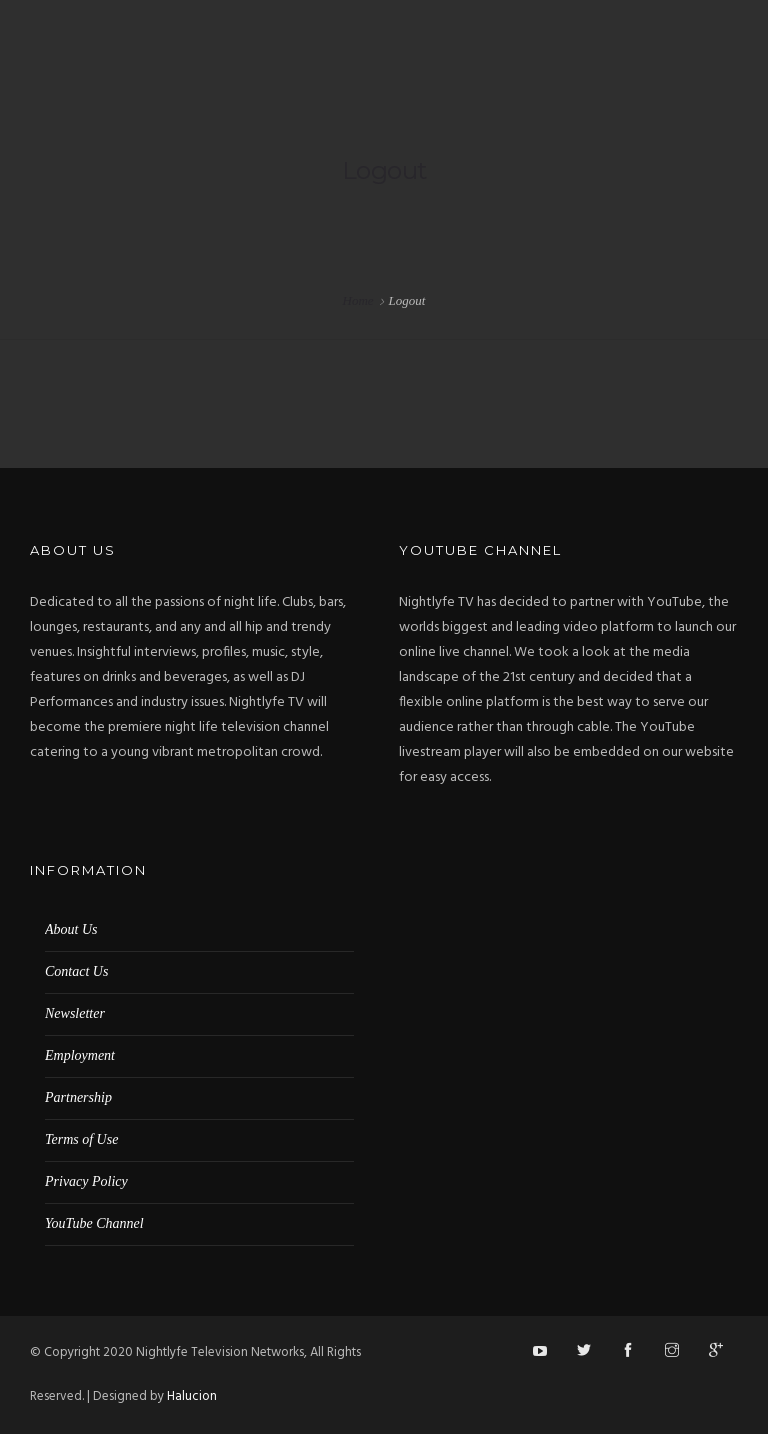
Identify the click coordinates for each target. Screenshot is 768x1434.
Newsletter (75, 1013)
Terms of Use (81, 1139)
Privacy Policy (86, 1181)
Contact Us (76, 971)
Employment (80, 1055)
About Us (71, 929)
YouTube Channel (94, 1223)
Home (358, 300)
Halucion (192, 1396)
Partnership (78, 1097)
